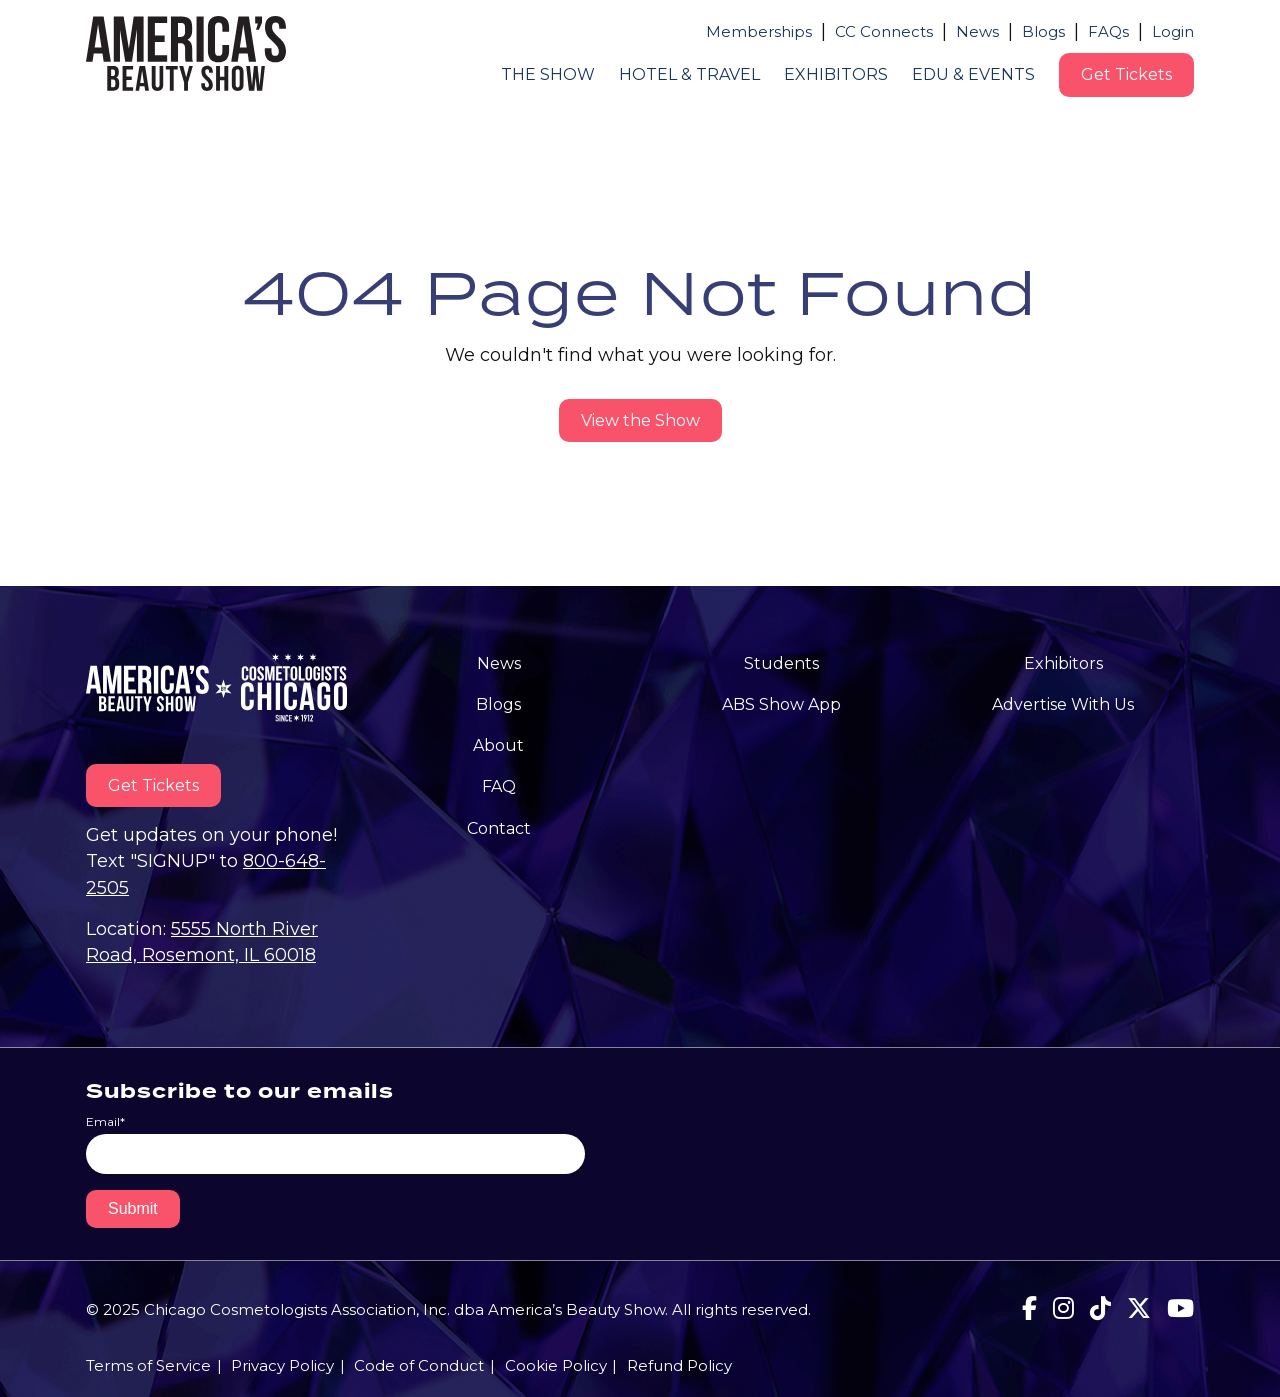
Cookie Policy (556, 1365)
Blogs (1043, 31)
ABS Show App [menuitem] (781, 704)
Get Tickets (1126, 74)
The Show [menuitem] (548, 74)
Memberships (759, 31)
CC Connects (884, 31)
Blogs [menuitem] (498, 704)
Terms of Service (148, 1365)
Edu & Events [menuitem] (973, 74)
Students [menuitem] (781, 663)
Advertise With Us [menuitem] (1063, 704)
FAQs (1108, 31)
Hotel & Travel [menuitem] (689, 74)
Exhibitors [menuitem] (836, 74)
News (977, 31)
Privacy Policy (282, 1365)
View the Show (640, 420)
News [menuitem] (499, 663)
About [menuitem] (498, 745)
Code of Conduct (419, 1365)
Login (1173, 31)
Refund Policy (679, 1365)
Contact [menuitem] (499, 828)
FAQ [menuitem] (499, 786)
